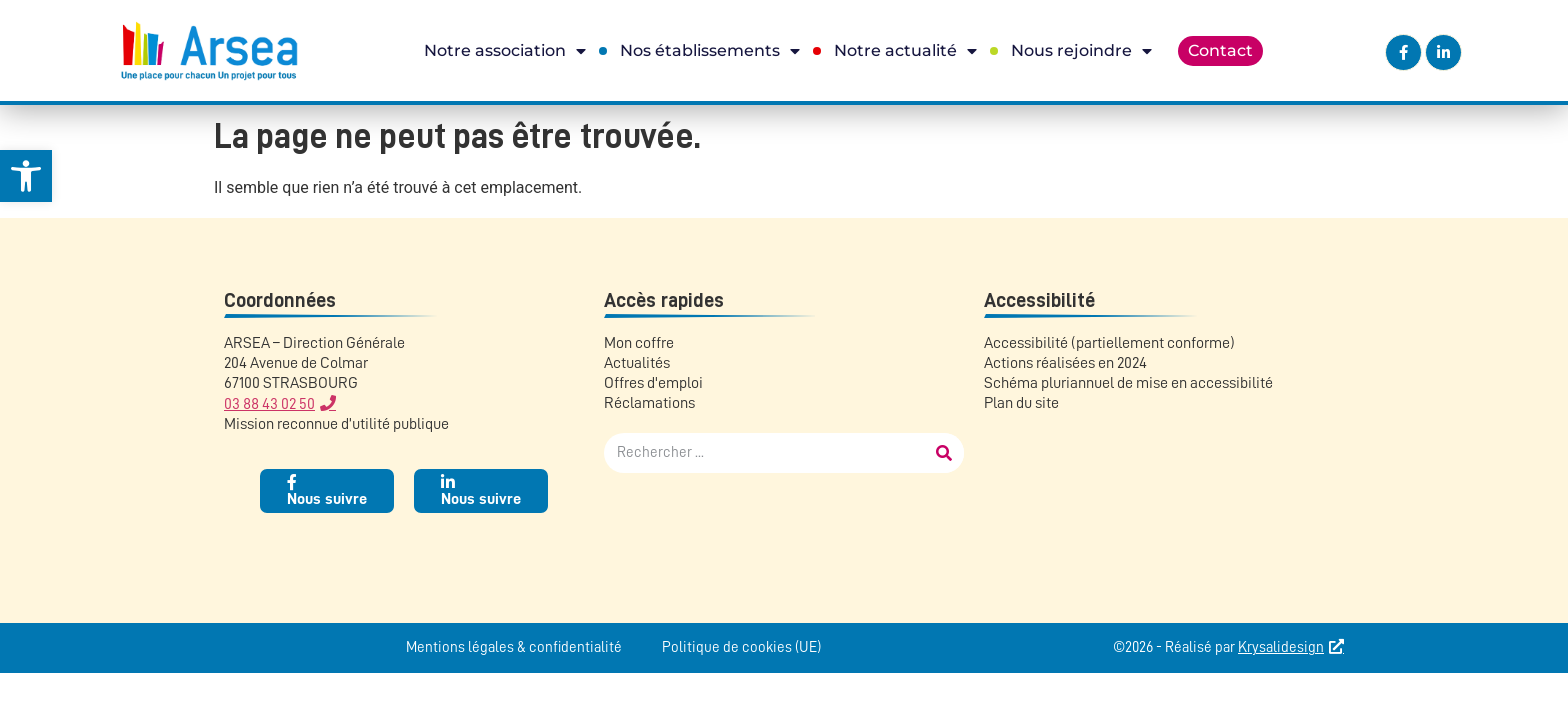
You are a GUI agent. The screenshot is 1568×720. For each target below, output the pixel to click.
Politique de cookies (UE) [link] (741, 647)
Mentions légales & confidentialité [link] (514, 647)
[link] (26, 176)
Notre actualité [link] (905, 51)
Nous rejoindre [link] (1081, 51)
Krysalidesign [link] (1281, 647)
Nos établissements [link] (710, 51)
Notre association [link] (505, 51)
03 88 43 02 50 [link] (269, 404)
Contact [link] (1220, 50)
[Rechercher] (944, 453)
